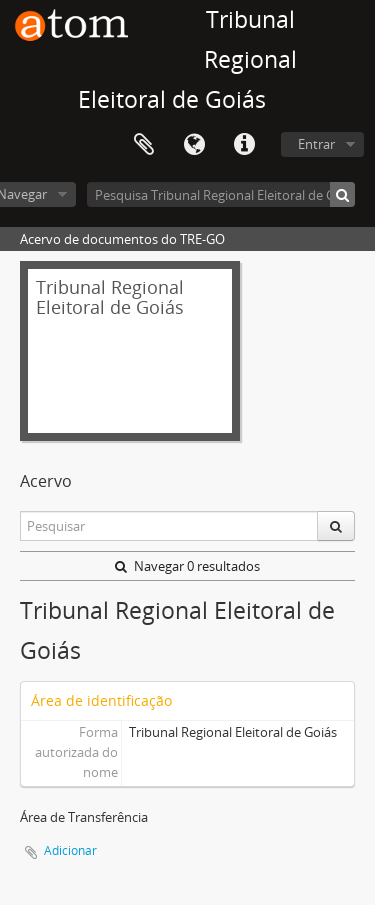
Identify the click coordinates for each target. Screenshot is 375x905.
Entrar (316, 144)
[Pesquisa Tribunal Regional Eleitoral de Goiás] (221, 194)
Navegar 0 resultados (187, 566)
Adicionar (70, 850)
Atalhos (244, 145)
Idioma (194, 145)
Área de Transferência (144, 145)
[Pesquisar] (342, 194)
